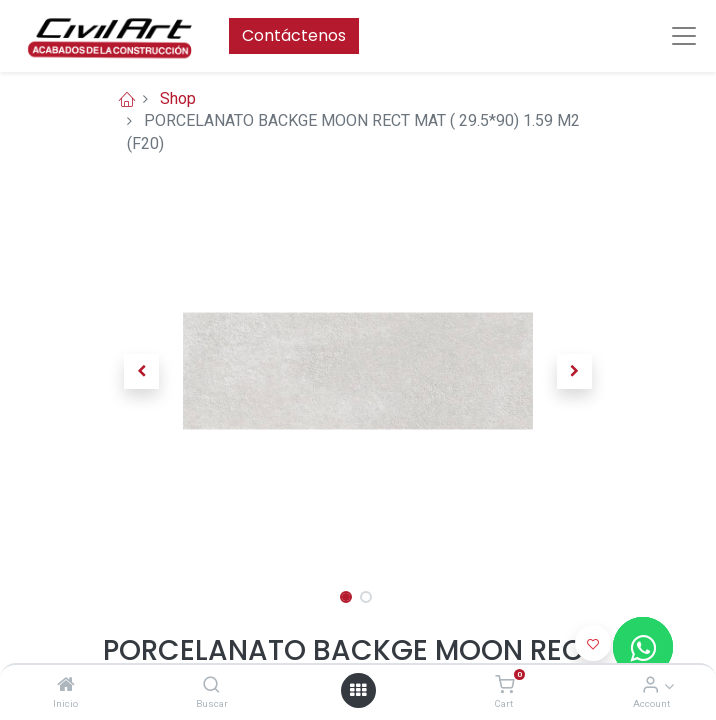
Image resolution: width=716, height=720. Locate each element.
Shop (178, 98)
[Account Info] (650, 685)
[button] (141, 371)
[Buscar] (211, 685)
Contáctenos (294, 35)
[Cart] (504, 685)
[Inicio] (66, 685)
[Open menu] (358, 690)
